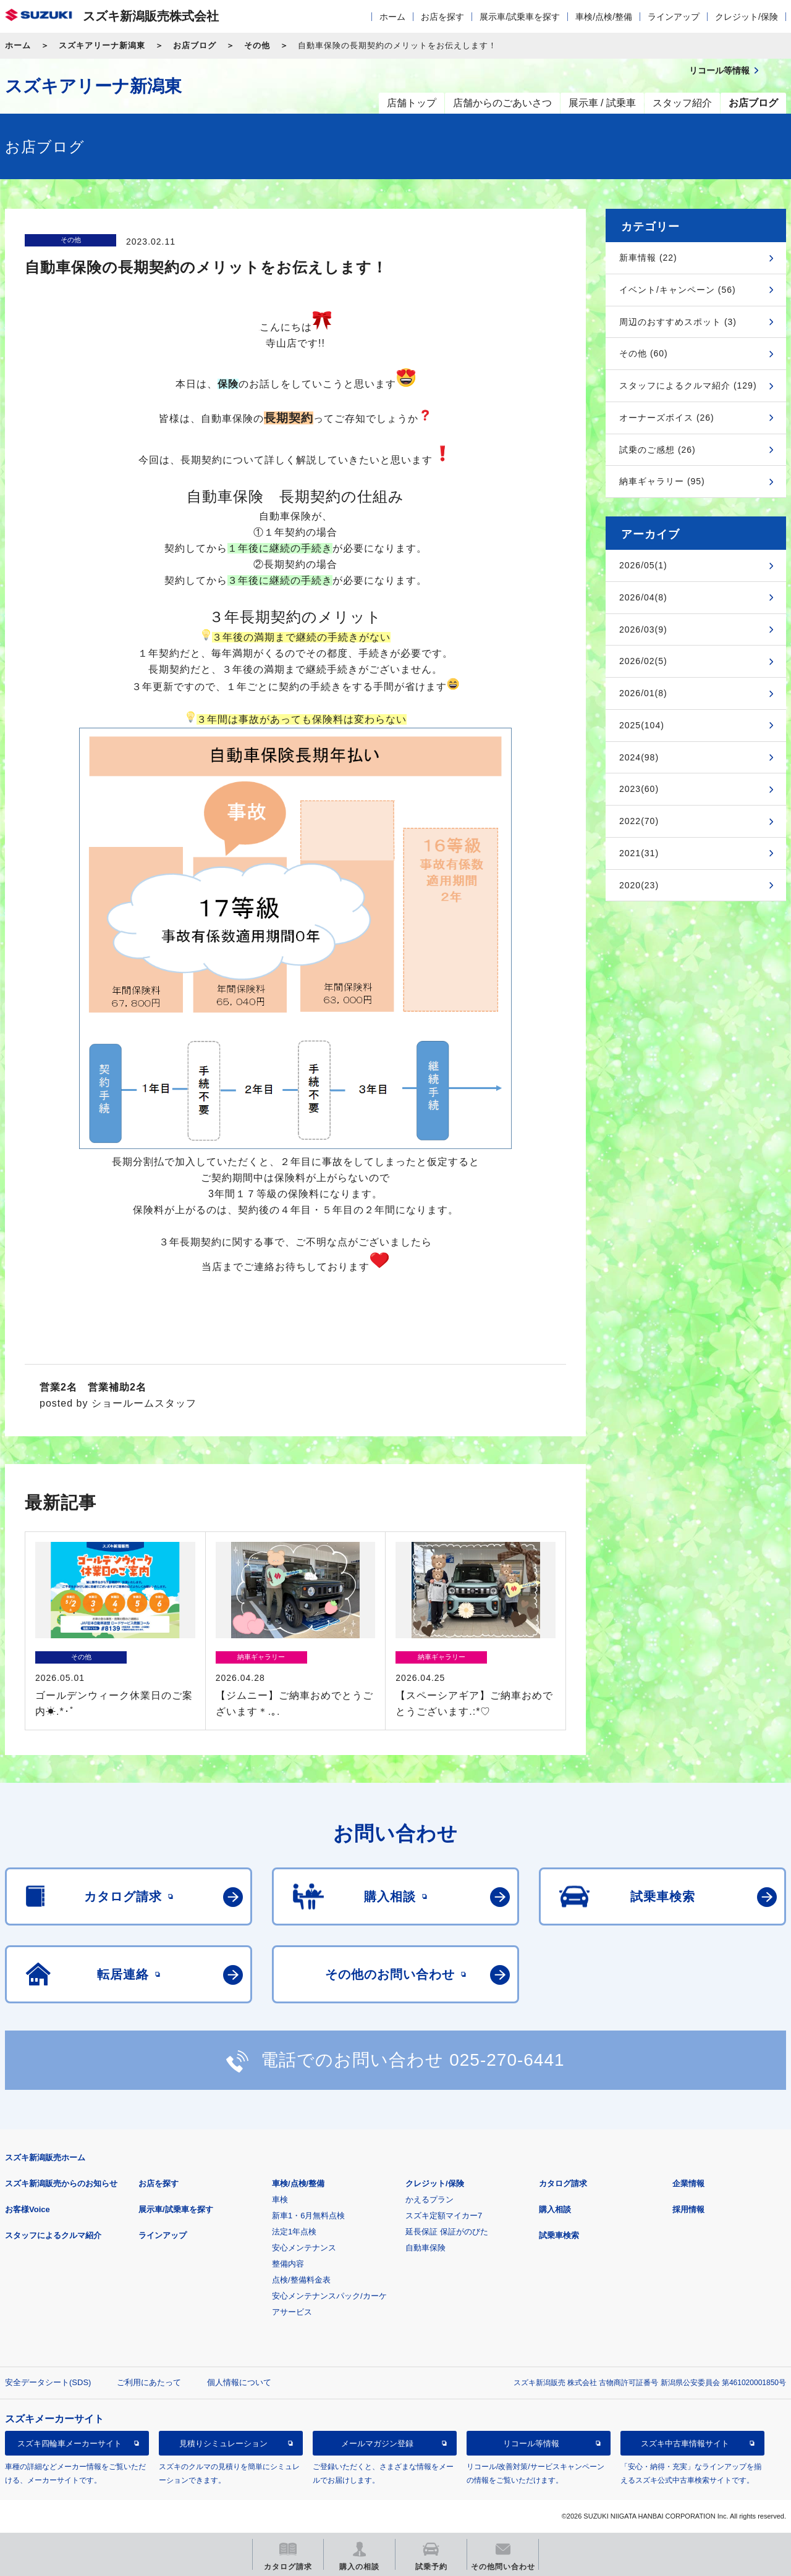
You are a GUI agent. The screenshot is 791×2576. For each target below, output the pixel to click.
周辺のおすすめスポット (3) (678, 322)
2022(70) (639, 821)
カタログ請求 (563, 2183)
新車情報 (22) (648, 258)
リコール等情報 (531, 2443)
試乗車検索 (559, 2235)
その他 (257, 45)
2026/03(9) (643, 629)
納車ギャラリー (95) (662, 481)
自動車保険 (425, 2247)
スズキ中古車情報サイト (685, 2443)
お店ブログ (194, 45)
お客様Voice (27, 2209)
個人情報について (239, 2382)
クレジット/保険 (746, 16)
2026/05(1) (643, 565)
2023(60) (639, 789)
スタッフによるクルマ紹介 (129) (688, 385)
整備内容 (288, 2263)
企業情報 (688, 2183)
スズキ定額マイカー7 (443, 2215)
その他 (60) (643, 353)
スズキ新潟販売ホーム (45, 2157)
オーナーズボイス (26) (666, 418)
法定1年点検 (294, 2231)
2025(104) (641, 725)
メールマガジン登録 (377, 2443)
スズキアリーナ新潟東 (102, 45)
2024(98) (639, 757)
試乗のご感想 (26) (657, 450)
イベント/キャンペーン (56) (677, 290)
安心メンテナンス (304, 2247)
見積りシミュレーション (223, 2443)
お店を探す (442, 16)
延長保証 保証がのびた (446, 2231)
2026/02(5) (643, 661)
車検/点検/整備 (603, 16)
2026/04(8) (643, 597)
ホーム (392, 16)
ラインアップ (674, 16)
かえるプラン (429, 2199)
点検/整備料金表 (301, 2279)
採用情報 (688, 2209)
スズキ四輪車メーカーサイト (69, 2443)
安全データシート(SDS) (48, 2382)
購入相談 (555, 2209)
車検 (280, 2199)
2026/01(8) (643, 693)
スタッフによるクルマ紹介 (53, 2235)
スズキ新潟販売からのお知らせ (61, 2183)
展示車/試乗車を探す (520, 16)
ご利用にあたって (149, 2382)
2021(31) (639, 853)
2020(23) (639, 885)
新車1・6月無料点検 (308, 2215)
